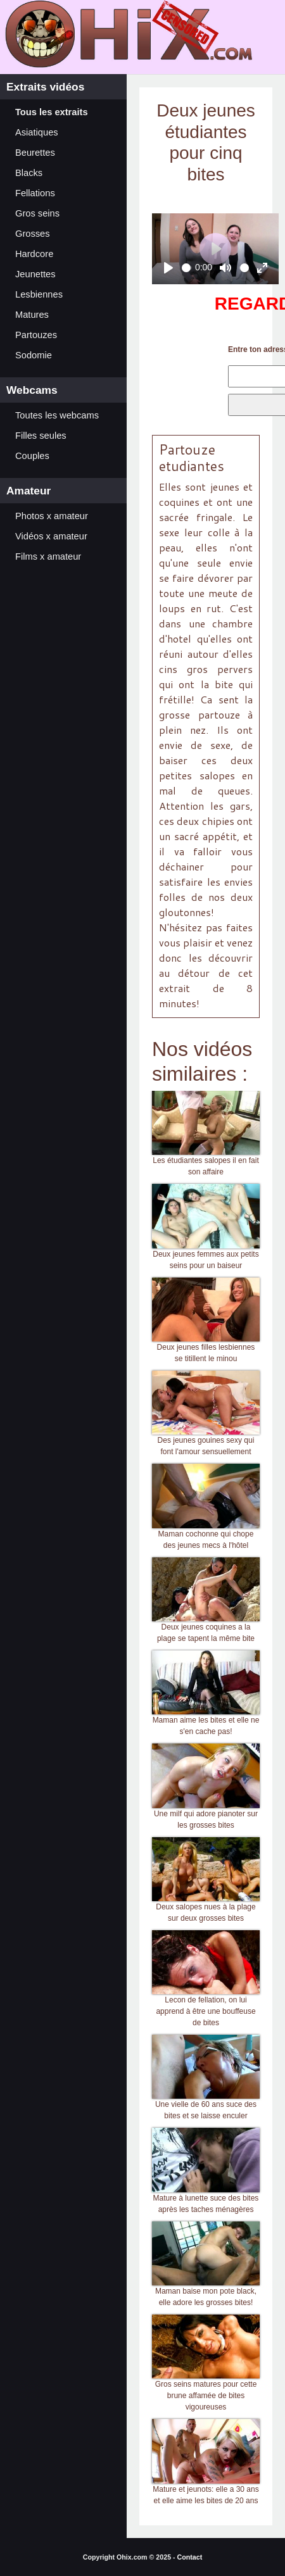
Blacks (28, 173)
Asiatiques (36, 132)
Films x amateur (48, 556)
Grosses (32, 234)
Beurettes (35, 153)
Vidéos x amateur (51, 536)
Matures (32, 315)
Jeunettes (35, 274)
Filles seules (40, 435)
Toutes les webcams (57, 415)
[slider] (187, 267)
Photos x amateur (51, 516)
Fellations (35, 193)
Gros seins (37, 213)
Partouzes (36, 335)
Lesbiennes (39, 294)
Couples (32, 456)
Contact (190, 2557)
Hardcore (34, 254)
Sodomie (33, 355)
